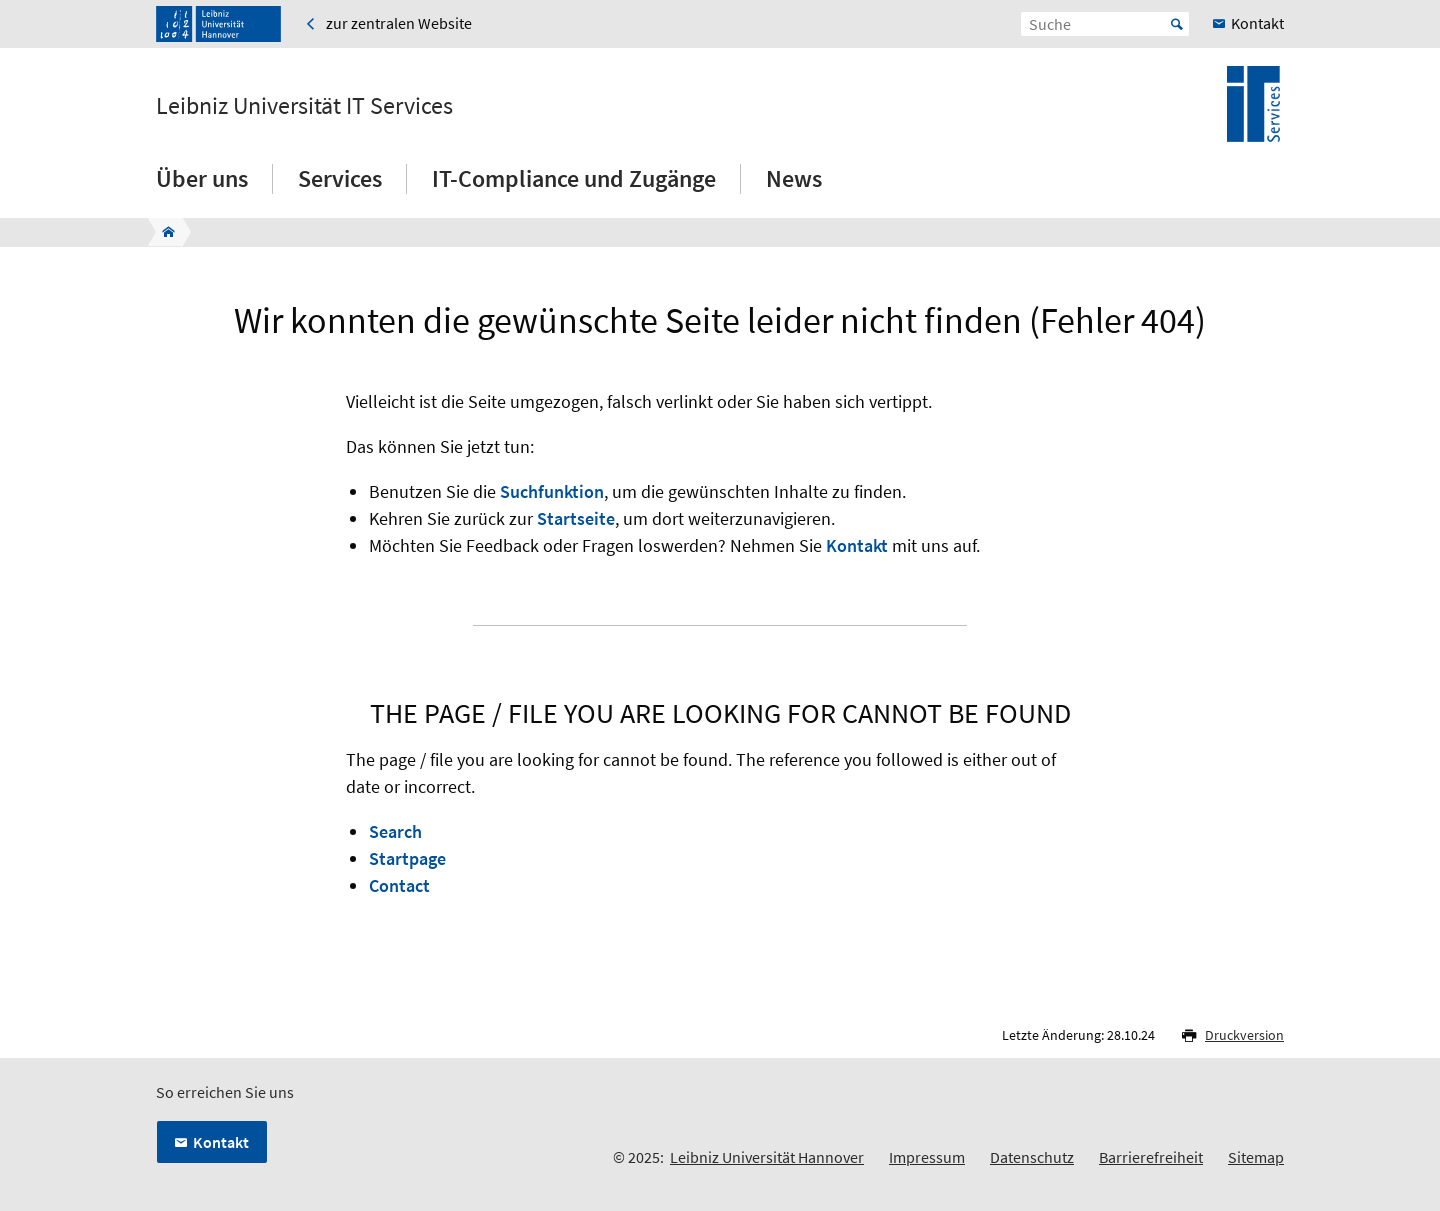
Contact (399, 885)
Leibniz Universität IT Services (304, 106)
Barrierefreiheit (1151, 1157)
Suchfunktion (552, 491)
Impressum (927, 1157)
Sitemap (1256, 1157)
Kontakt (857, 545)
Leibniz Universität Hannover (767, 1157)
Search (395, 831)
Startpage (407, 858)
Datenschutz (1032, 1157)
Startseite (576, 518)
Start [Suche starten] (1177, 24)
